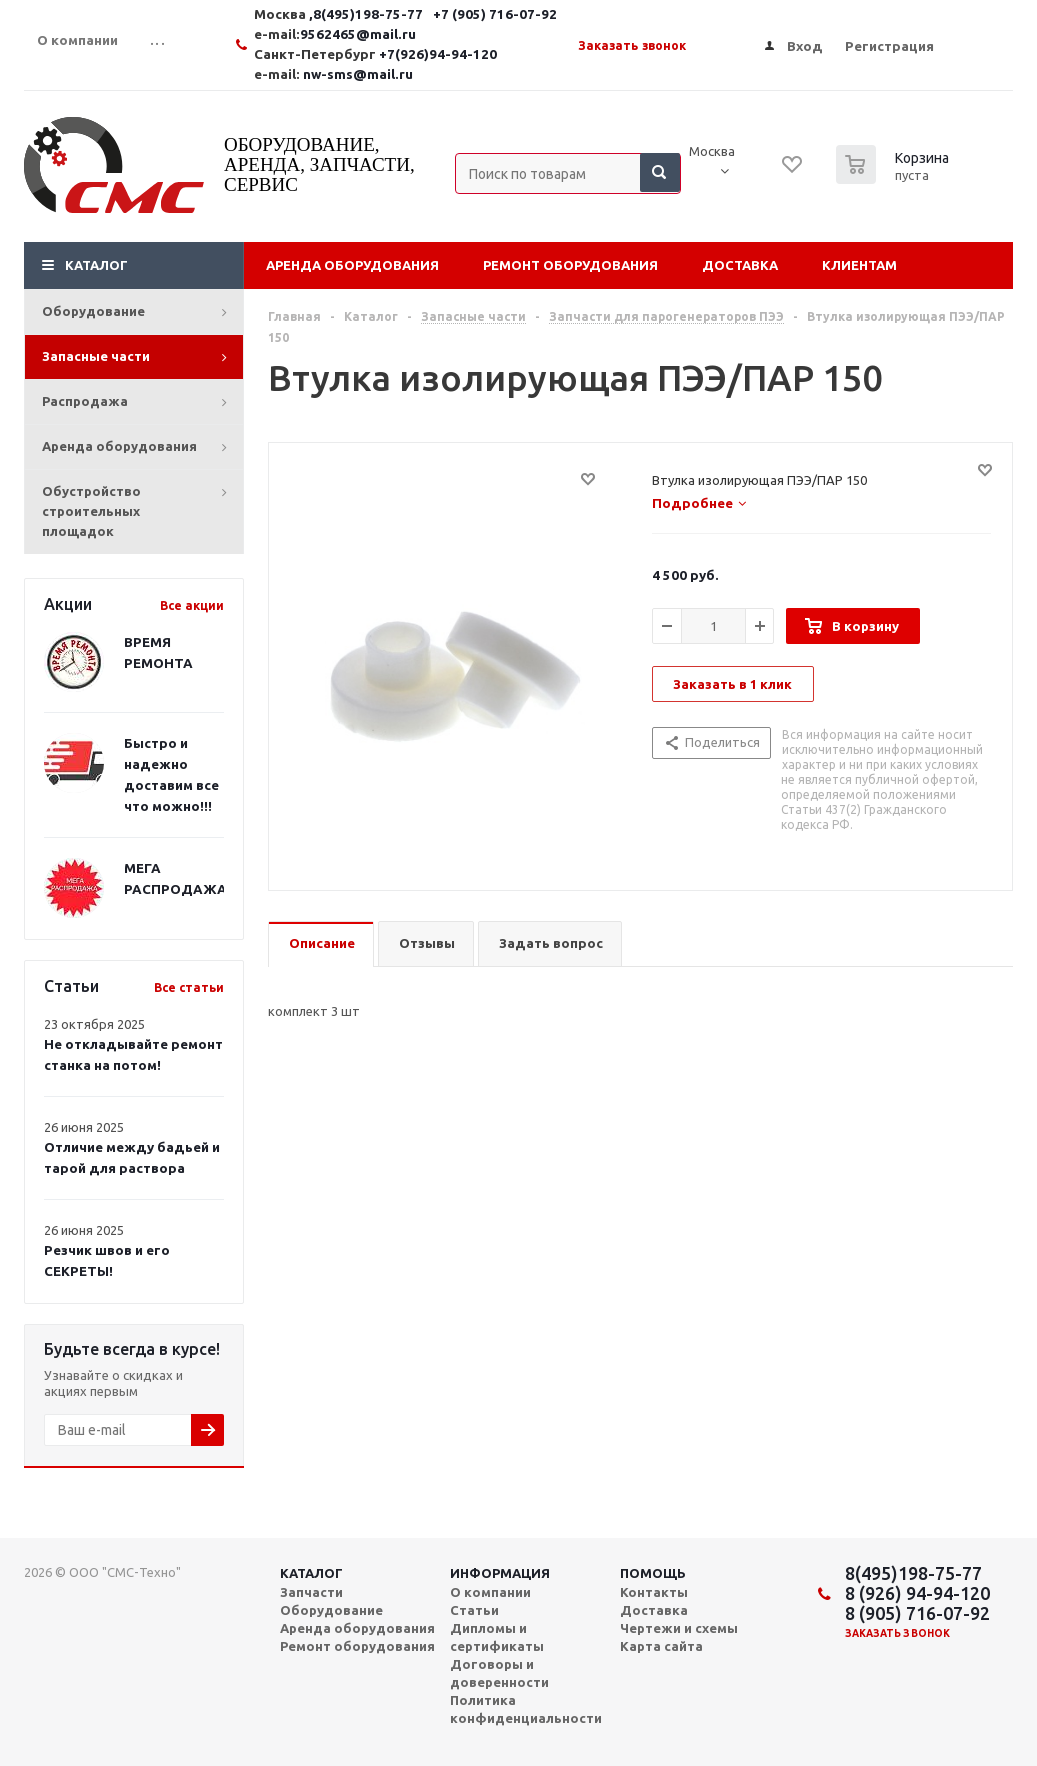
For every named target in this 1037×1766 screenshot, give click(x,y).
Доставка (740, 265)
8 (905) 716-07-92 (917, 1613)
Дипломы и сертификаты (497, 1637)
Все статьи (189, 987)
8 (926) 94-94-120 (917, 1593)
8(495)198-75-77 (913, 1573)
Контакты (654, 1592)
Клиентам (859, 265)
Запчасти (311, 1592)
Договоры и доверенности (499, 1673)
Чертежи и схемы (679, 1628)
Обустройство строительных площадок (91, 511)
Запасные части (96, 356)
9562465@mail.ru (358, 34)
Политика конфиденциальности (526, 1709)
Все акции (192, 605)
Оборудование (93, 311)
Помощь (653, 1573)
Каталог (96, 265)
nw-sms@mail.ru (358, 74)
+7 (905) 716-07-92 (495, 14)
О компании (490, 1592)
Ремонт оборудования (570, 265)
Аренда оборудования (119, 446)
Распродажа (85, 401)
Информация (500, 1573)
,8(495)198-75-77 (367, 14)
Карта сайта (661, 1646)
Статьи (474, 1610)
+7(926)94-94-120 (438, 54)
